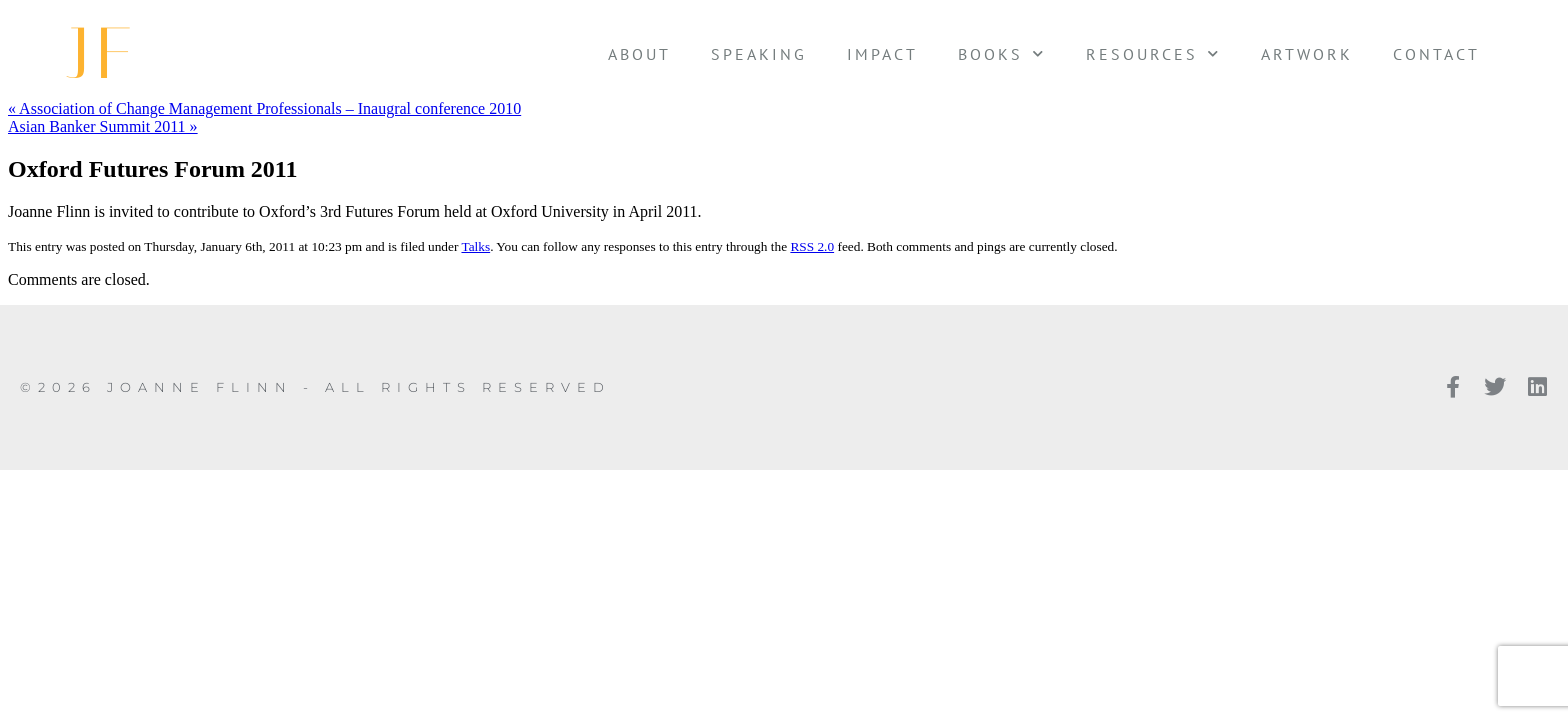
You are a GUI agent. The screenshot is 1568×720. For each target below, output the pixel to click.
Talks (475, 246)
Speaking (759, 54)
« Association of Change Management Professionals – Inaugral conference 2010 (264, 108)
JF (103, 53)
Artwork (1307, 54)
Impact (882, 54)
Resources (1153, 53)
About (639, 54)
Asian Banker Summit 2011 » (103, 126)
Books (1002, 53)
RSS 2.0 (812, 246)
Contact (1436, 54)
